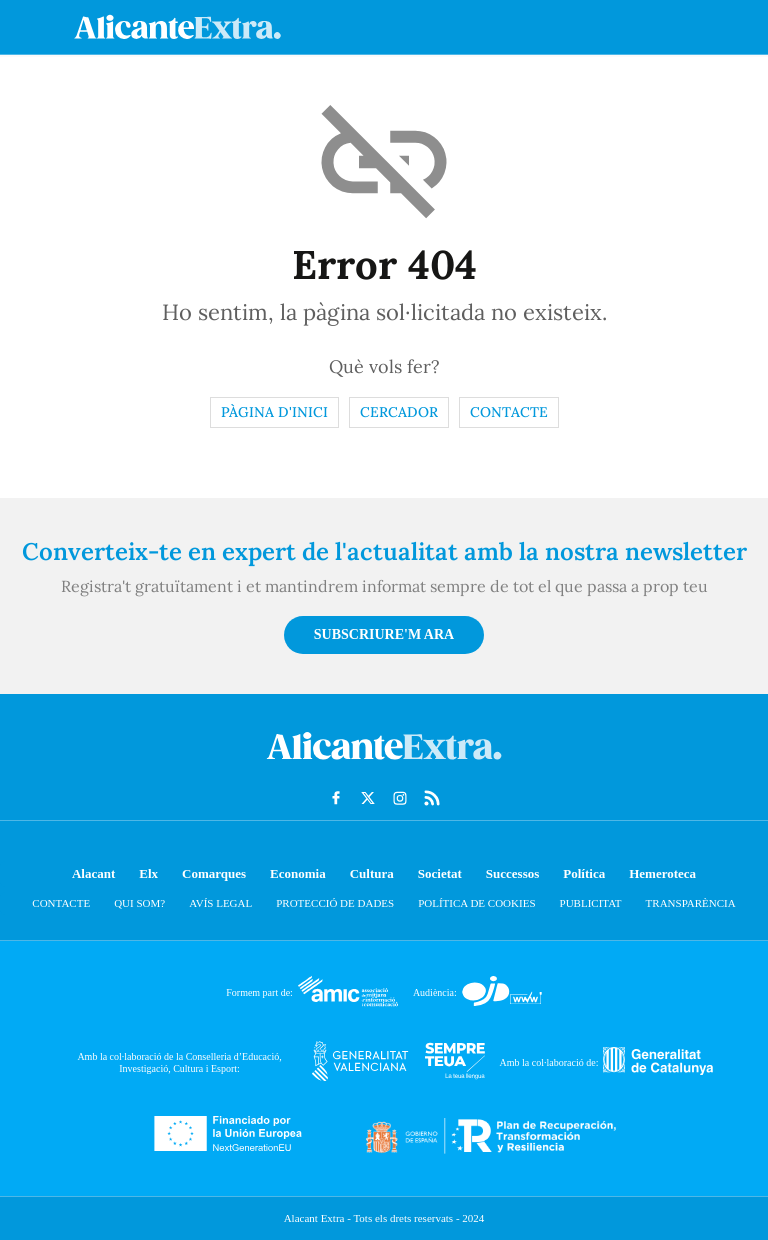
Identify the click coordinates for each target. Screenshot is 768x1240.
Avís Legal (220, 903)
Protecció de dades (335, 903)
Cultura (372, 873)
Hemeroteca (662, 873)
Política (584, 873)
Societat (440, 873)
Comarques (214, 873)
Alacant (93, 873)
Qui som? (139, 903)
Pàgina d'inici (274, 412)
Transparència (691, 903)
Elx (148, 873)
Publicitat (591, 903)
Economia (298, 873)
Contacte (509, 412)
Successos (512, 873)
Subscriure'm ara (384, 634)
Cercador (399, 412)
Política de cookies (476, 903)
